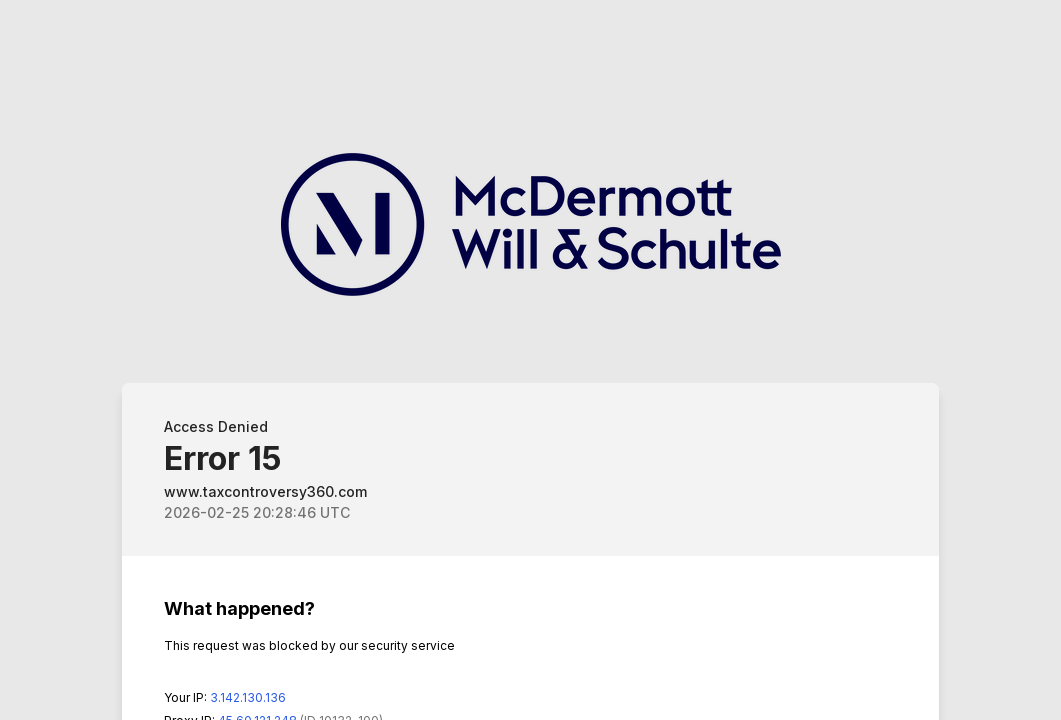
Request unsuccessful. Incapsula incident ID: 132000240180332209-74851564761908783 (530, 360)
